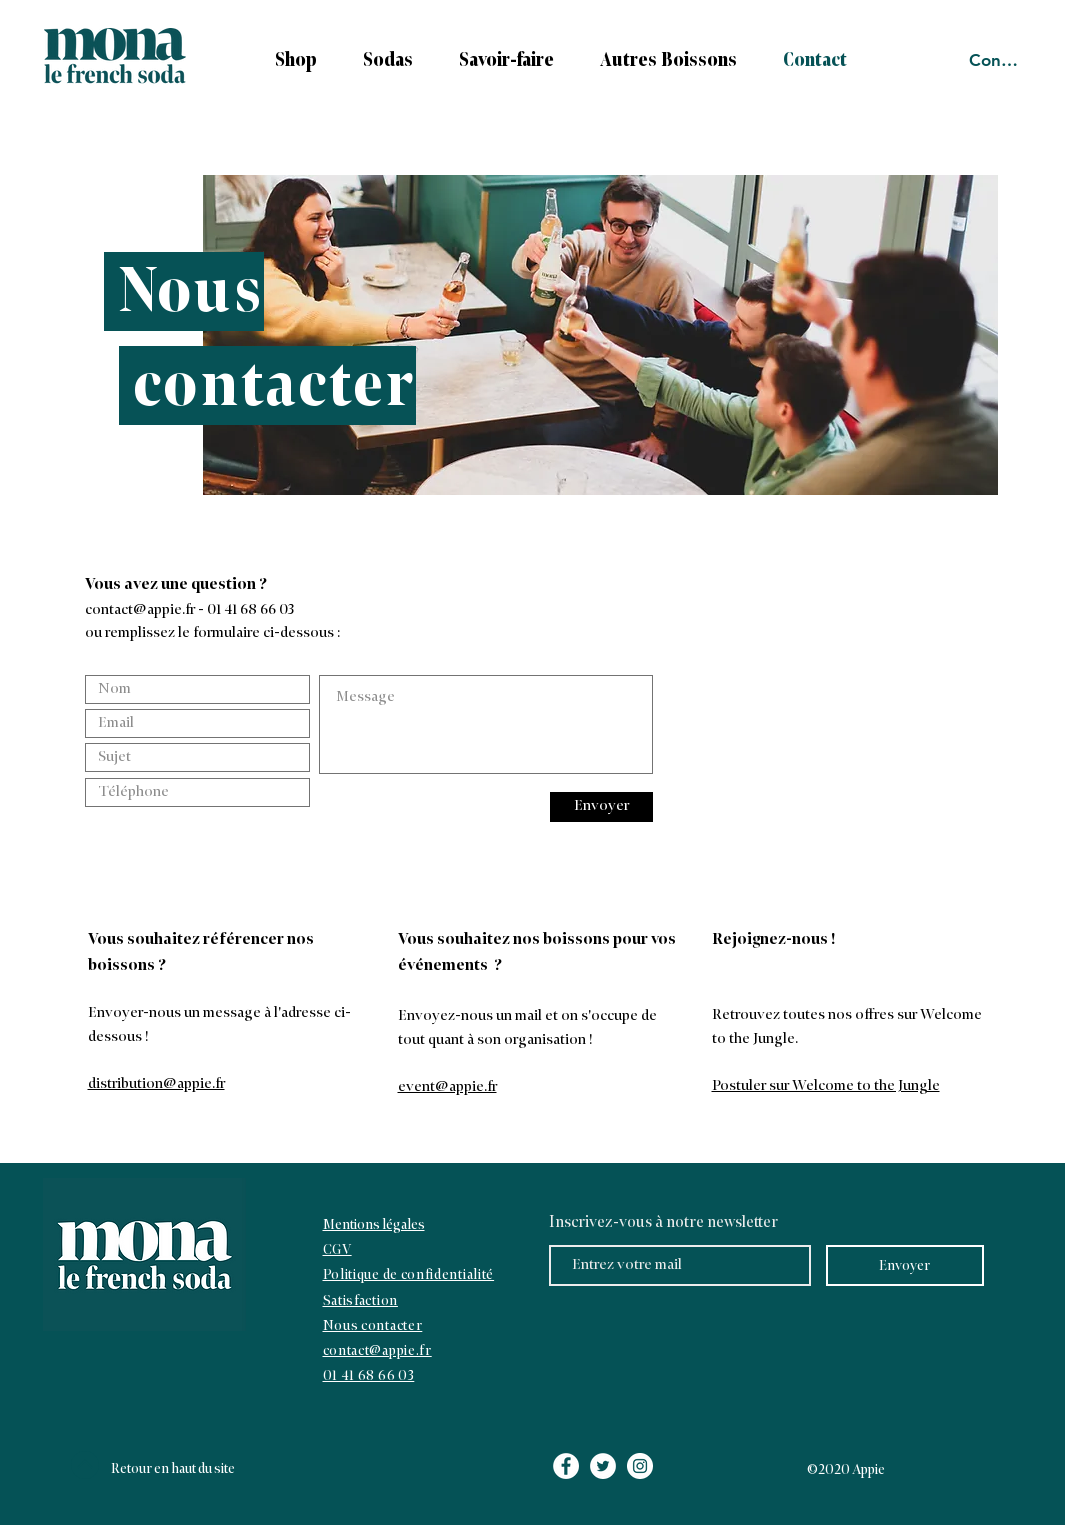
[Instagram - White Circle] (640, 1466)
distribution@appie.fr (156, 1084)
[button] (498, 60)
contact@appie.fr (140, 610)
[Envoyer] (601, 807)
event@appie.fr (447, 1087)
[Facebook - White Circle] (566, 1466)
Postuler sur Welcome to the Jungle (826, 1086)
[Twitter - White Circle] (603, 1466)
